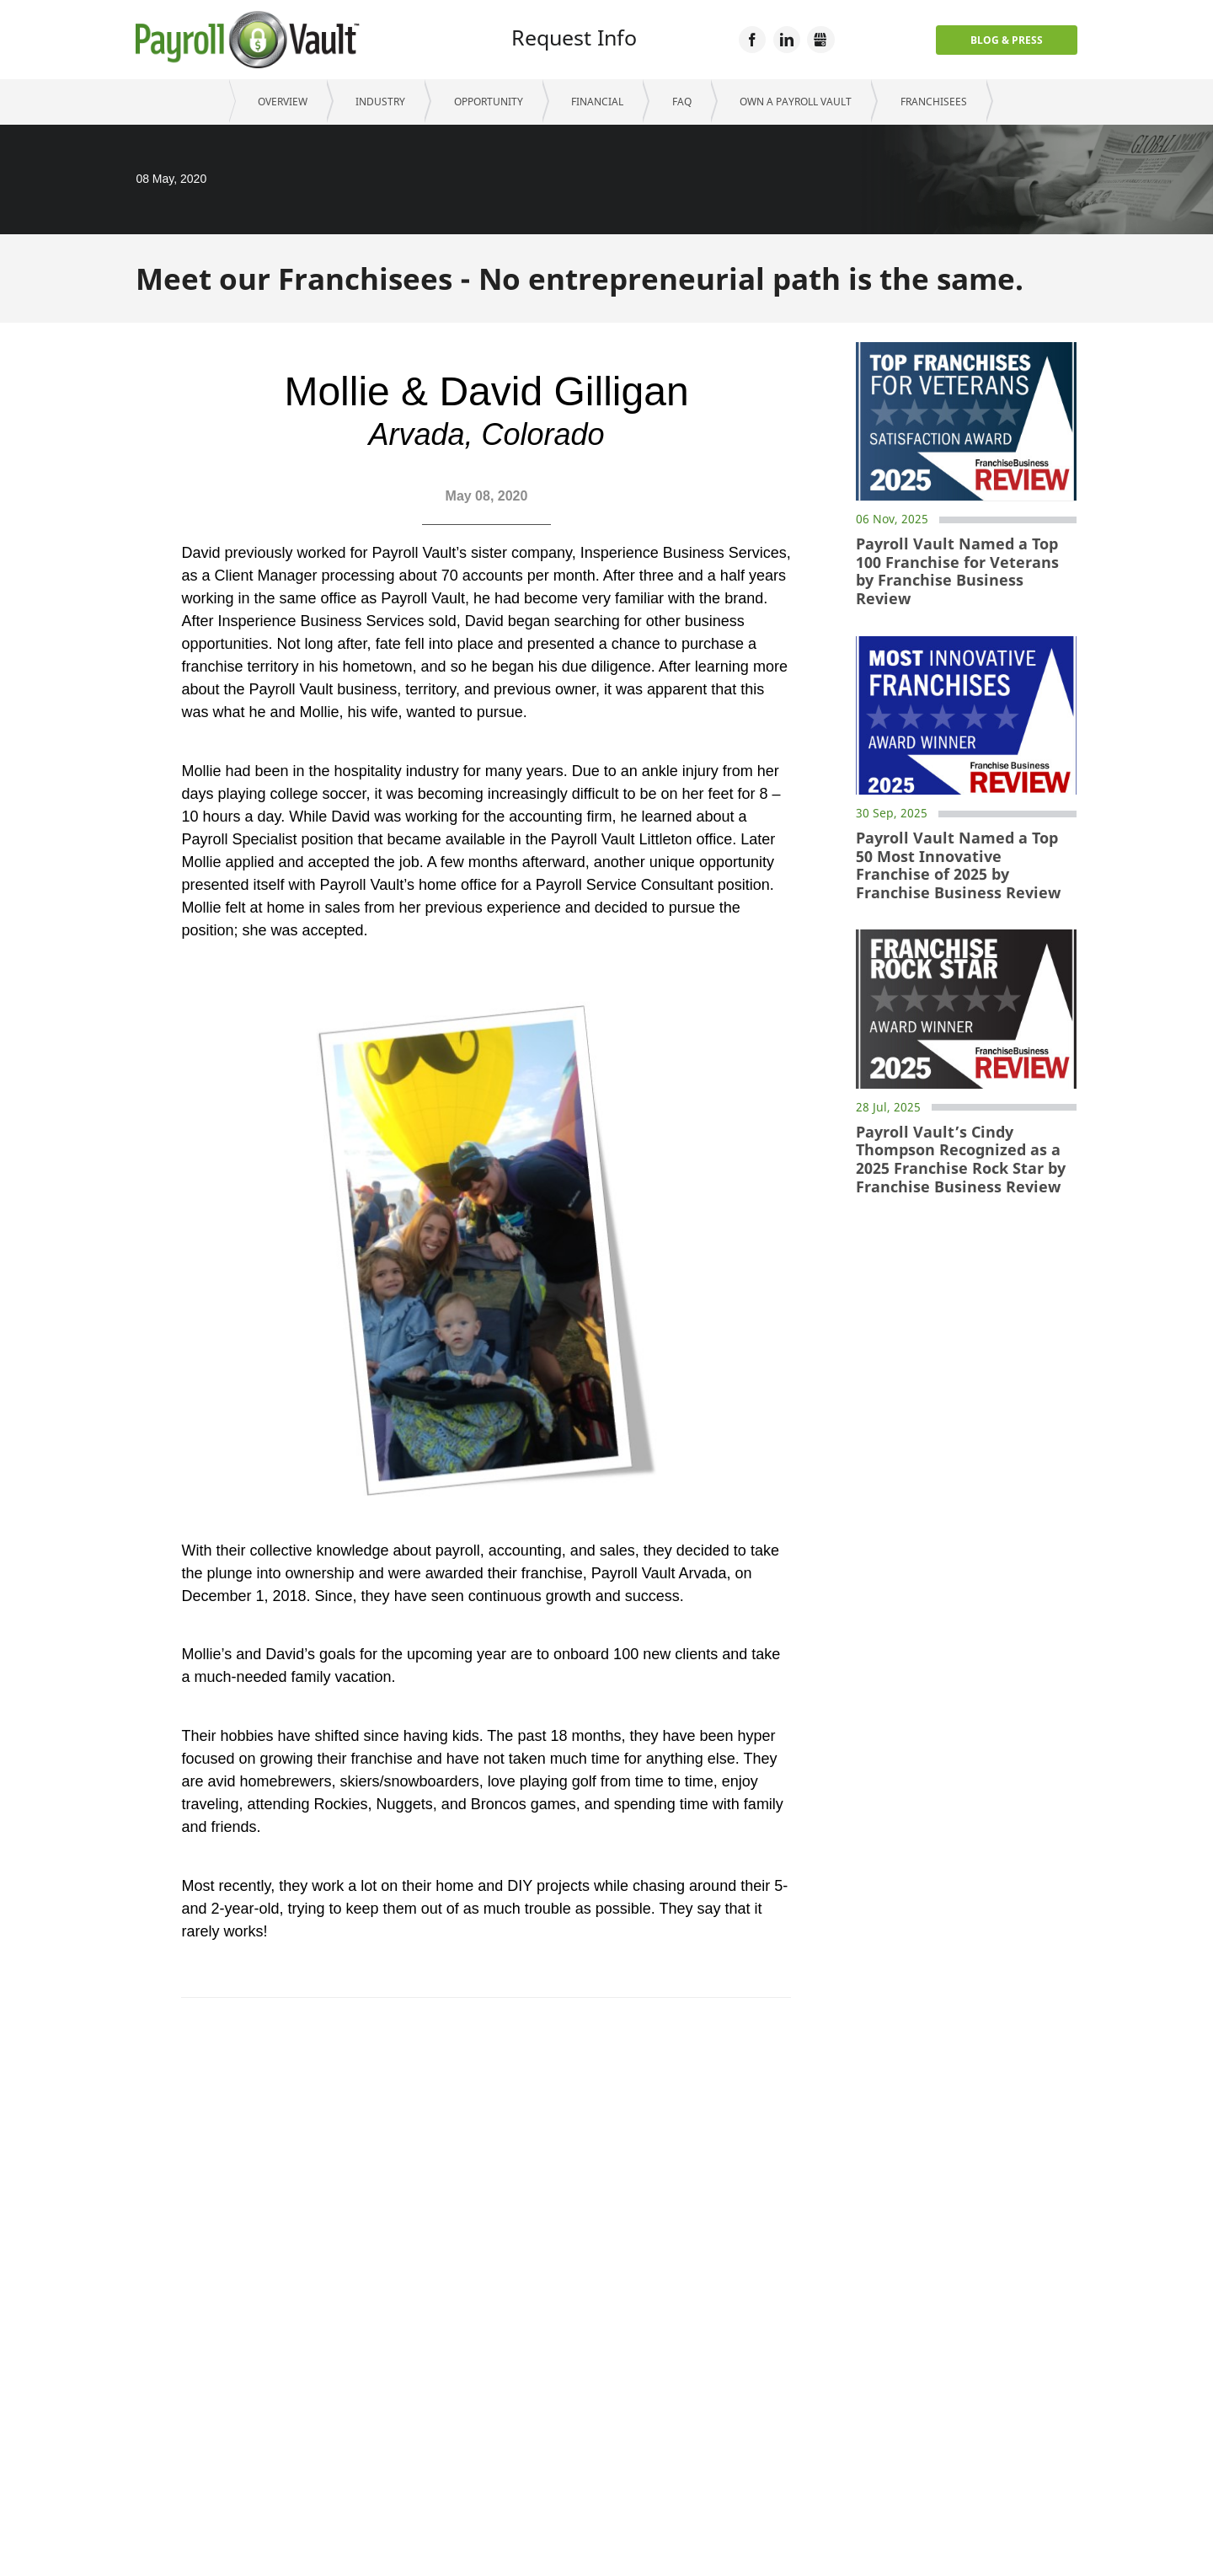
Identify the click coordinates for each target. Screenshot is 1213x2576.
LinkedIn (786, 39)
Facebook (752, 39)
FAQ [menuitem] (682, 101)
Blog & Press (1006, 40)
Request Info (574, 37)
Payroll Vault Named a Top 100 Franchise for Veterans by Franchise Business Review (957, 571)
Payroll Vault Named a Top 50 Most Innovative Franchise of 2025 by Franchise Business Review (958, 865)
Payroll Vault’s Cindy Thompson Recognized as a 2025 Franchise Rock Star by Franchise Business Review (961, 1159)
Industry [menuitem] (380, 101)
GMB (820, 39)
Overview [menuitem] (282, 101)
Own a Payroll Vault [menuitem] (796, 101)
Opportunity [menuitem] (488, 101)
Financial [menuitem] (597, 101)
